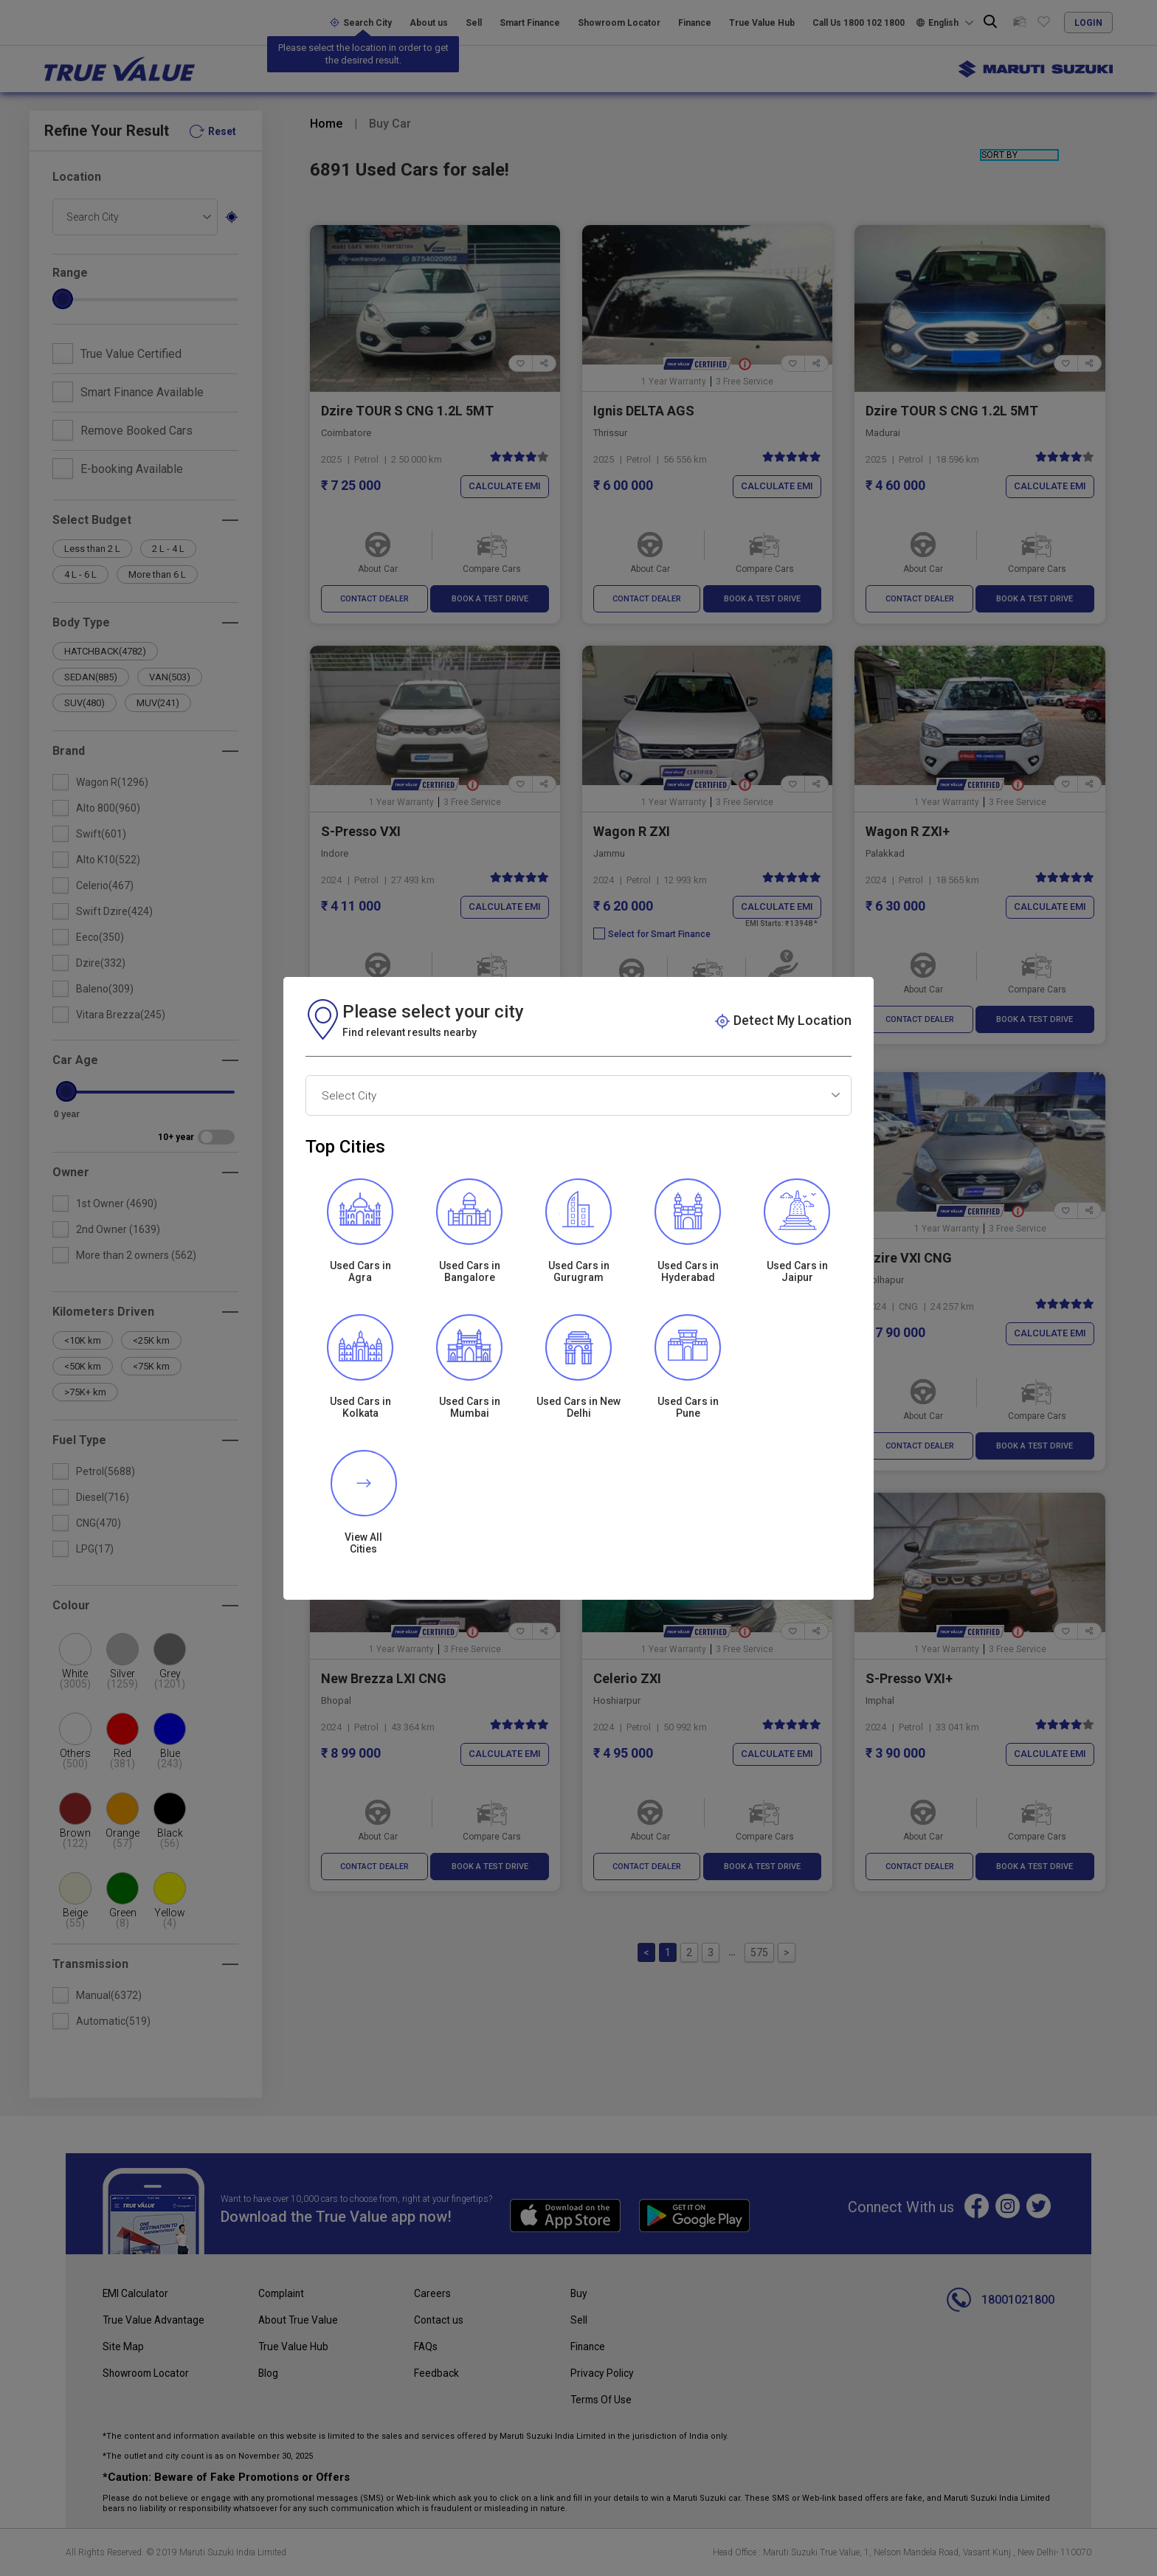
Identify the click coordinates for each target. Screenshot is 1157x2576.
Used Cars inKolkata (360, 1475)
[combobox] (578, 1163)
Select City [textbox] (349, 1163)
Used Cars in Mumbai (469, 1475)
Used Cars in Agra (360, 1339)
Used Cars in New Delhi (578, 1475)
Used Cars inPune (688, 1475)
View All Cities (797, 1475)
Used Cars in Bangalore (469, 1339)
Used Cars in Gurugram (578, 1339)
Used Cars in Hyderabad (688, 1339)
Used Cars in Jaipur (797, 1339)
